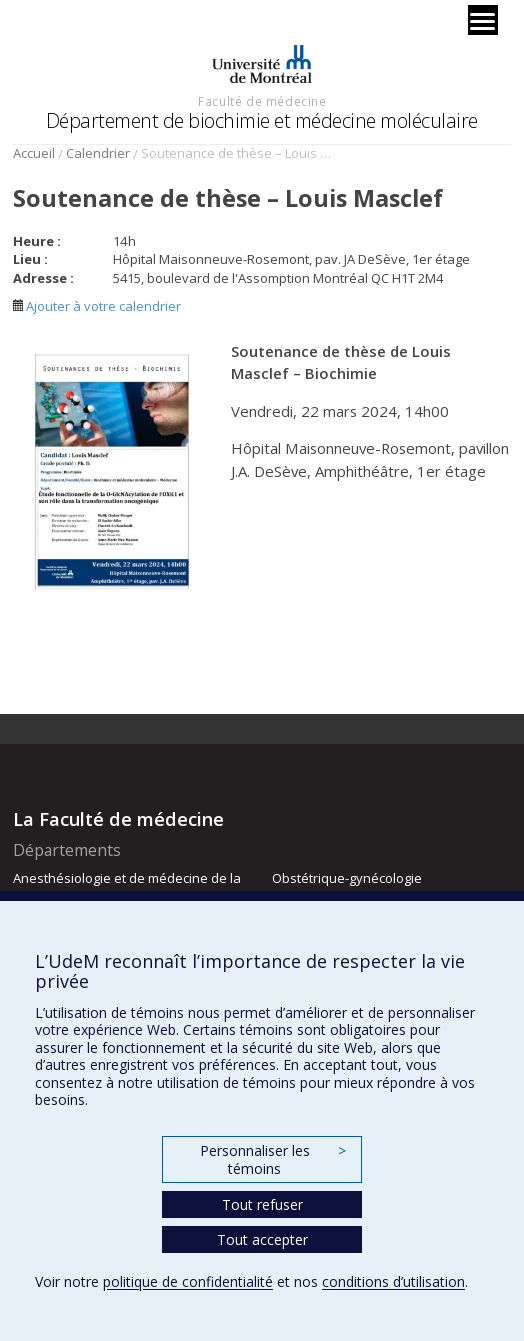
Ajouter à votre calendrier (97, 306)
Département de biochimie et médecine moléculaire (262, 120)
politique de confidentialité (188, 1281)
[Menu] (483, 20)
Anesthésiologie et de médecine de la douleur (127, 887)
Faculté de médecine (262, 101)
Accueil (34, 153)
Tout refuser (262, 1204)
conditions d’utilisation (393, 1281)
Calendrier (98, 153)
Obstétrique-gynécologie (347, 878)
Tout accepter (262, 1239)
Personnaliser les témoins (273, 1159)
